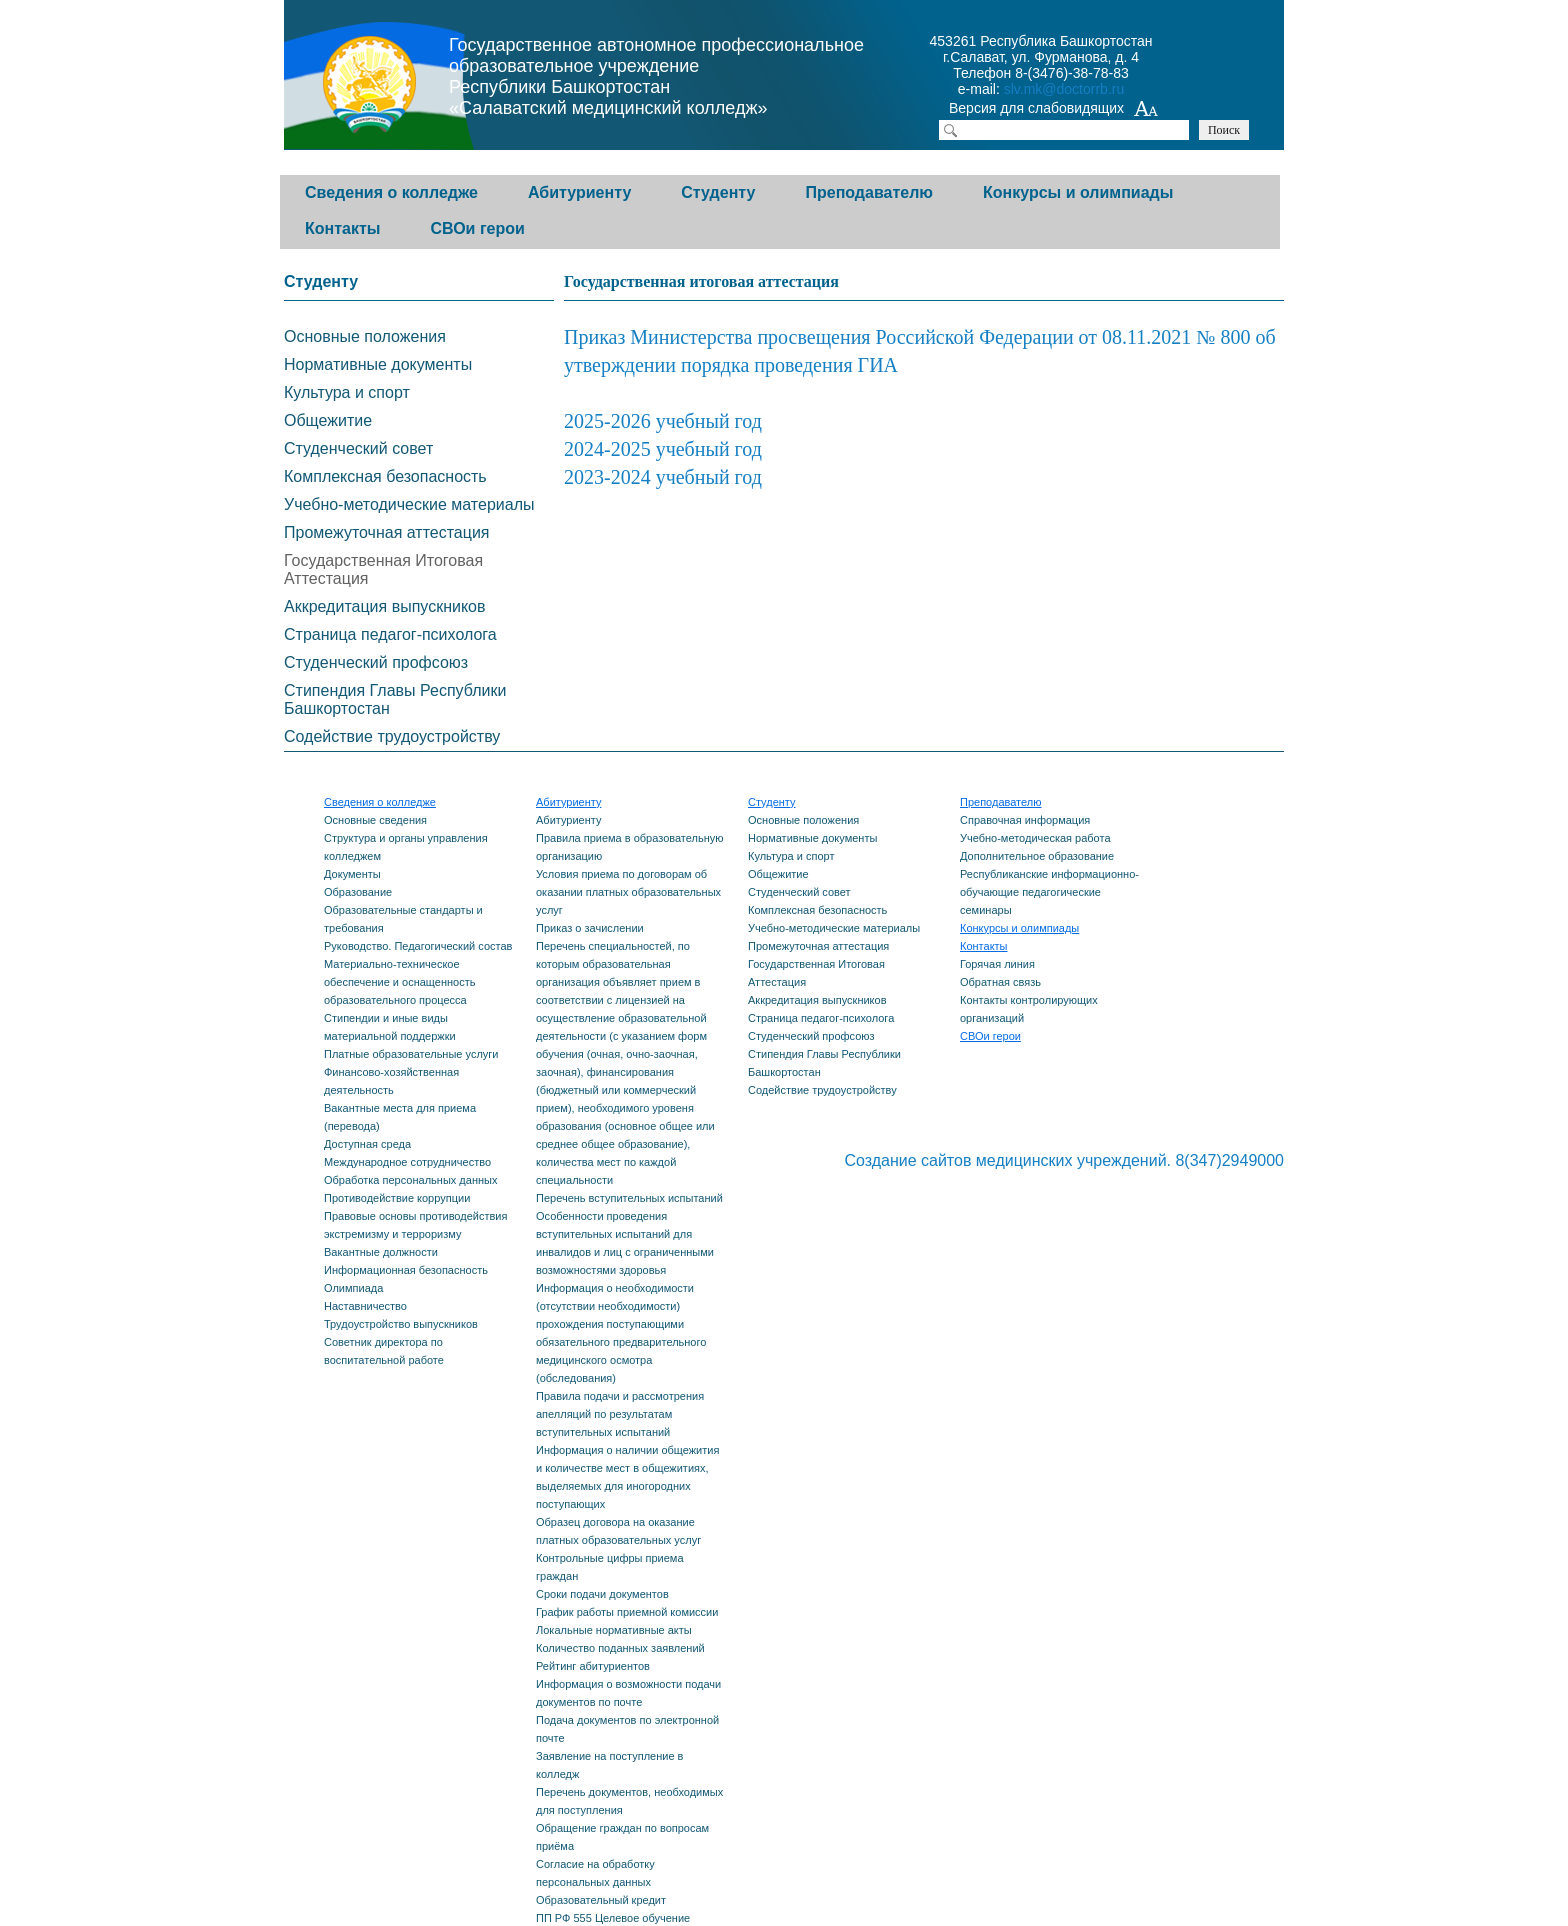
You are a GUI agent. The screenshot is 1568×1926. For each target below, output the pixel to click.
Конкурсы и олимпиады (1078, 192)
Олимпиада (353, 1288)
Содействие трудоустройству (392, 736)
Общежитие (328, 420)
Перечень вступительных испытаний (629, 1198)
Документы (352, 874)
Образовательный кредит (601, 1900)
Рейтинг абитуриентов (593, 1666)
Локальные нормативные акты (614, 1630)
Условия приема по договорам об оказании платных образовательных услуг (628, 892)
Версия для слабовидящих (1054, 110)
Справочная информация (1025, 820)
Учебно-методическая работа (1035, 838)
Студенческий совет (358, 448)
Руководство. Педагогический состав (418, 946)
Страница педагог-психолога (390, 634)
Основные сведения (375, 820)
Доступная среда (367, 1144)
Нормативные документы (378, 364)
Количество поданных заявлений (620, 1648)
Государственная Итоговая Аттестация (383, 569)
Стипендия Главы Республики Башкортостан (395, 699)
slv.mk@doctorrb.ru (1064, 89)
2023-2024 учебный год (663, 477)
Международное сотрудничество (407, 1162)
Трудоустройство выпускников (401, 1324)
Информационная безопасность (406, 1270)
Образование (358, 892)
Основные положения (365, 336)
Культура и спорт (347, 392)
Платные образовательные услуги (411, 1054)
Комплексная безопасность (385, 476)
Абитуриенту (579, 192)
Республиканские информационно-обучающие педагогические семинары (1049, 892)
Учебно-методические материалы (409, 504)
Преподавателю (869, 192)
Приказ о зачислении (590, 928)
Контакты (342, 228)
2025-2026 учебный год (663, 421)
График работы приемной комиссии (627, 1612)
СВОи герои (477, 228)
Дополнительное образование (1037, 856)
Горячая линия (997, 964)
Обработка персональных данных (410, 1180)
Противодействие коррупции (397, 1198)
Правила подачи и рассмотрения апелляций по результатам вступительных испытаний (620, 1414)
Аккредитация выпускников (384, 606)
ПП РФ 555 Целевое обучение (613, 1918)
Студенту (718, 192)
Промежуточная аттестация (387, 532)
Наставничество (365, 1306)
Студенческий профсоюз (376, 662)
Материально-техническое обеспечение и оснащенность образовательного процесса (399, 982)
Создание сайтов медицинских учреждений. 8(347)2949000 (1064, 1160)
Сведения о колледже (391, 192)
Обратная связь (1000, 982)
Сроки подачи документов (602, 1594)
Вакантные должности (381, 1252)
